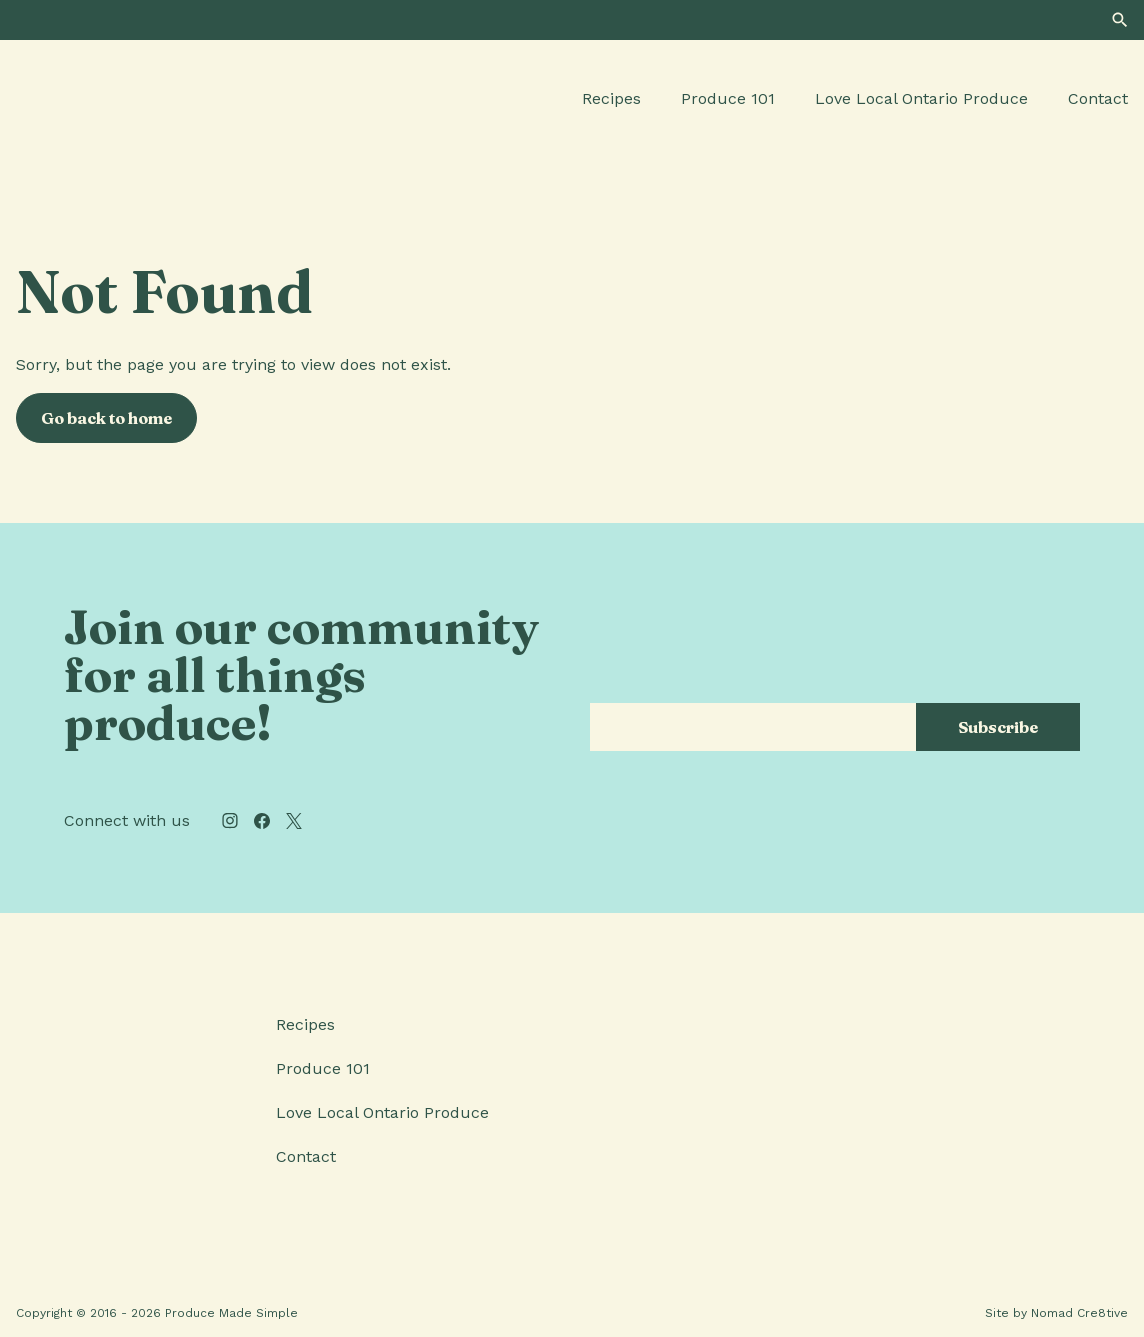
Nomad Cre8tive (1079, 1313)
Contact (1098, 98)
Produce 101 (728, 98)
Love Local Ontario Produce (921, 98)
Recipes (611, 98)
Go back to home (106, 418)
